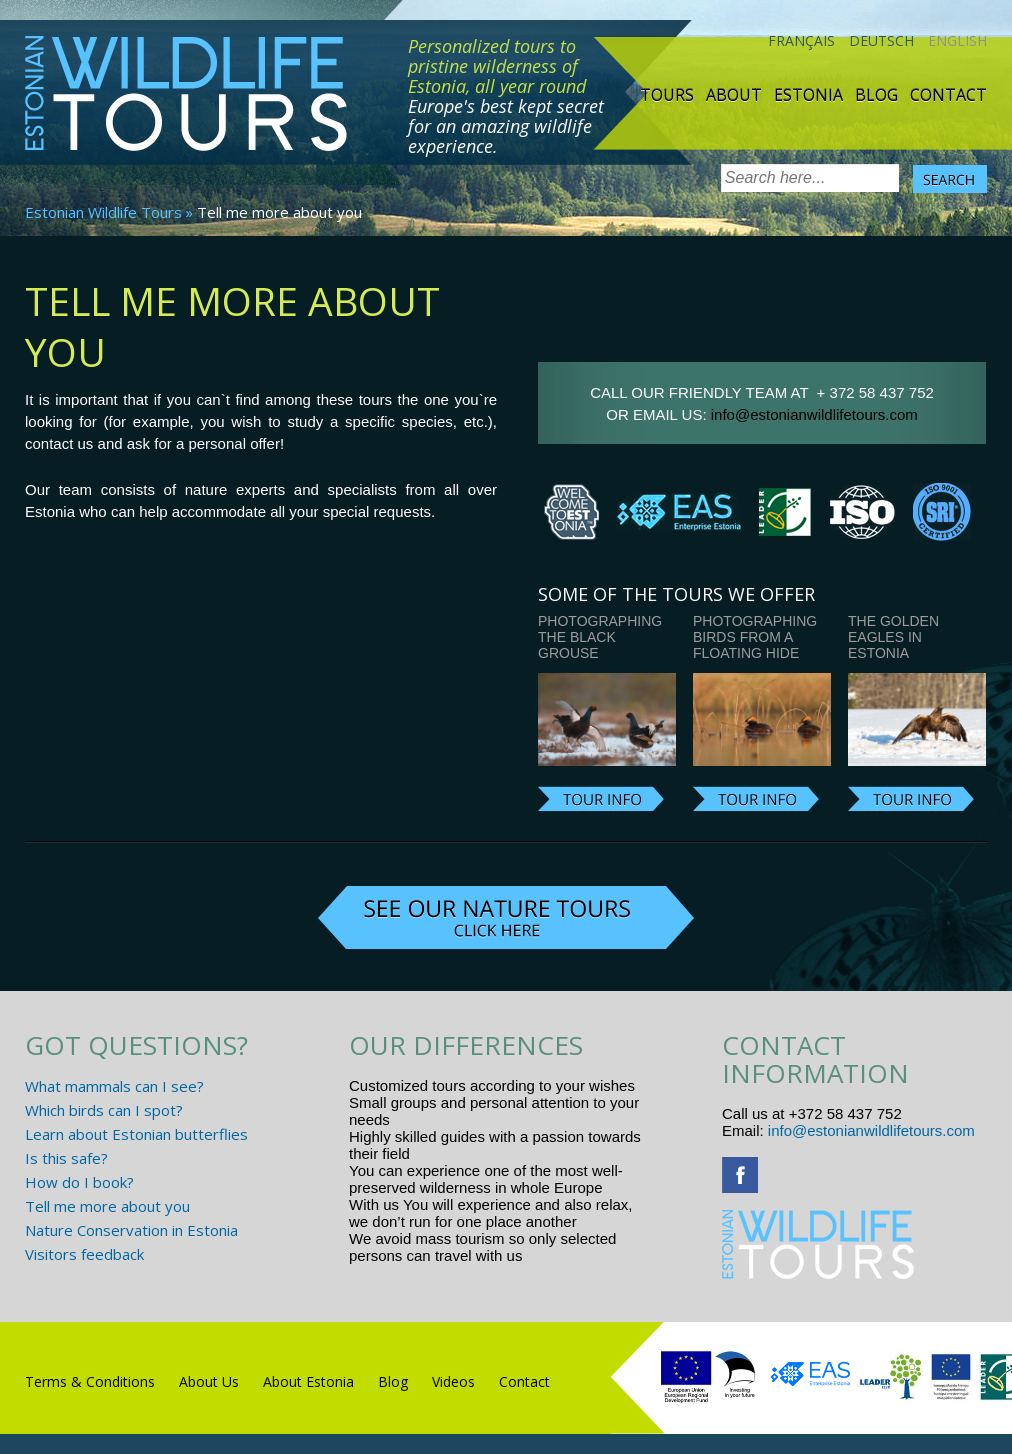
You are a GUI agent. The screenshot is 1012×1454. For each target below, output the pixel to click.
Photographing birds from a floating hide (755, 637)
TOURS (667, 95)
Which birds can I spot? (104, 1110)
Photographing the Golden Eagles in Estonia (910, 629)
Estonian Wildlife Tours (103, 212)
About (734, 95)
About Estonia (308, 1381)
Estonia (808, 95)
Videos (453, 1381)
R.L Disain (68, 1443)
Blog (876, 95)
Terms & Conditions (90, 1381)
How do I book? (79, 1182)
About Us (209, 1381)
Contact (948, 95)
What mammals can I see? (114, 1086)
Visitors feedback (84, 1254)
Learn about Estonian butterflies (136, 1134)
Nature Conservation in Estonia (131, 1230)
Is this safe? (66, 1158)
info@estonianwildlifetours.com (814, 414)
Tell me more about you (107, 1206)
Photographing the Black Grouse (600, 637)
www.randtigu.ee (582, 1255)
